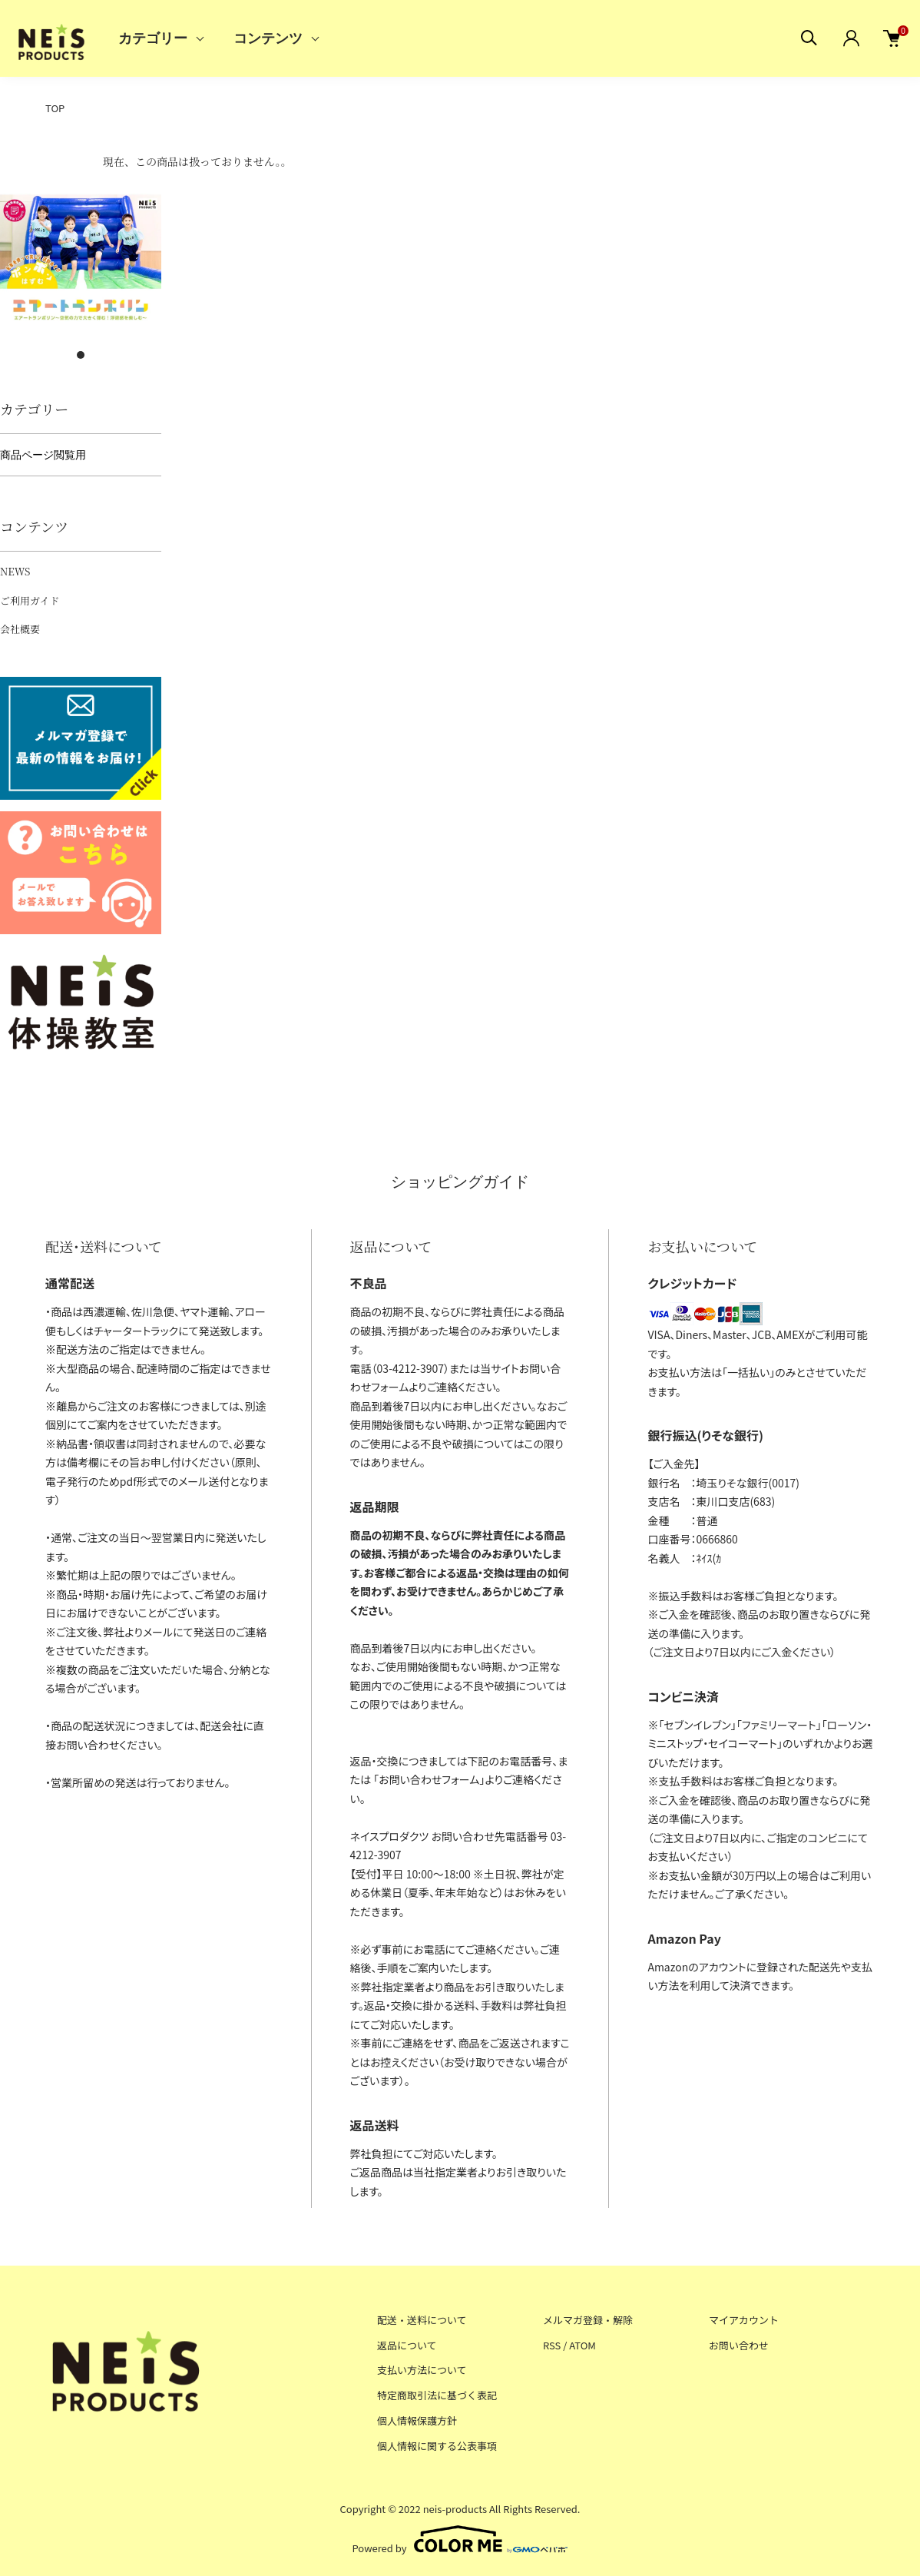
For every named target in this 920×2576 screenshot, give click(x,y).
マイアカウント (744, 2319)
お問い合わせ (739, 2345)
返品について (407, 2345)
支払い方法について (422, 2369)
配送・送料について (422, 2319)
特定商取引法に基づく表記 (437, 2395)
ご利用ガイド (30, 600)
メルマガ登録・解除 (588, 2319)
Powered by (460, 2539)
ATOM (582, 2345)
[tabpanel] (80, 259)
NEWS (15, 571)
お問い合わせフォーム (429, 1779)
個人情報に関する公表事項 (437, 2445)
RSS (552, 2345)
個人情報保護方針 (417, 2420)
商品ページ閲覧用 (43, 455)
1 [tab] (80, 355)
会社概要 (20, 629)
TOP (55, 108)
